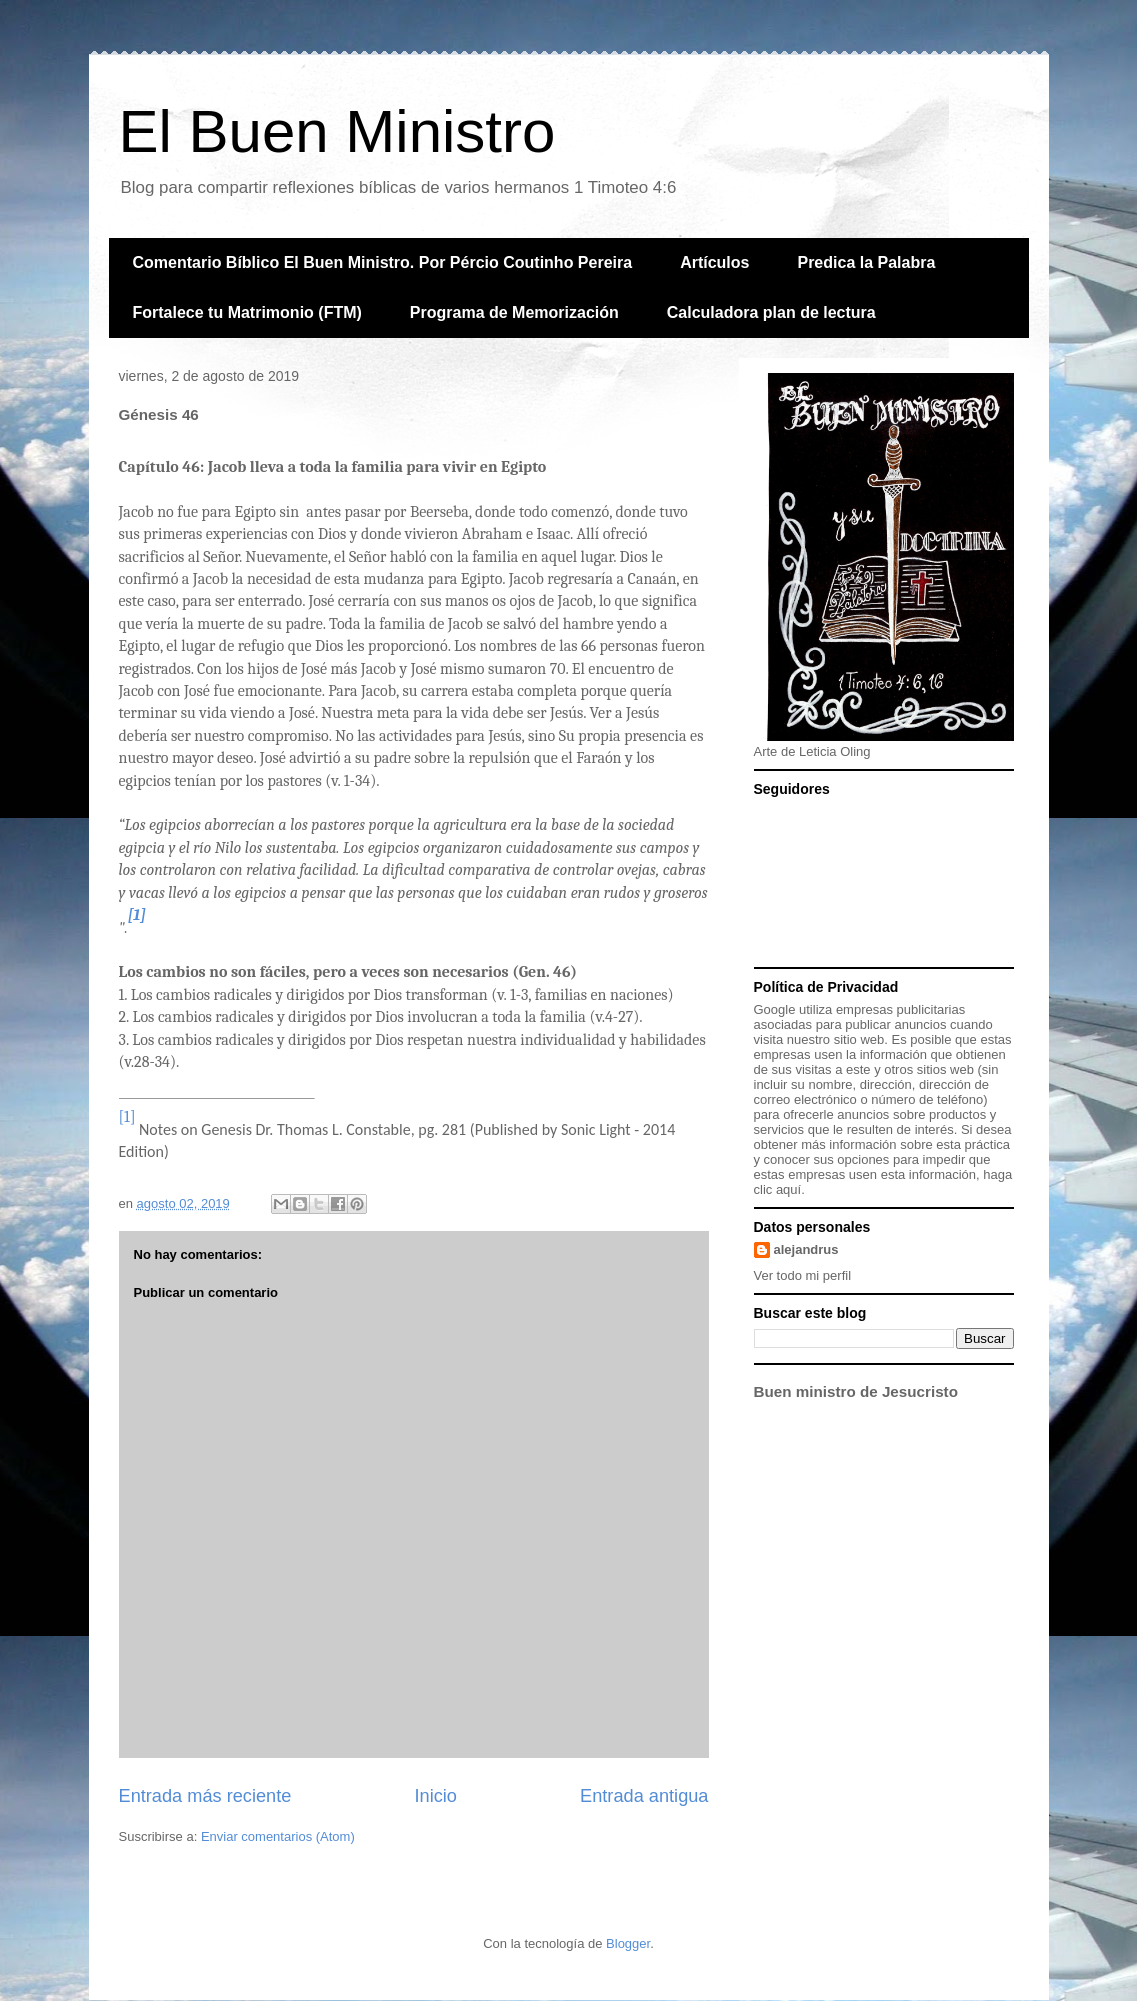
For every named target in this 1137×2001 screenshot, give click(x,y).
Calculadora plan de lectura (771, 312)
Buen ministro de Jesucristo (856, 1391)
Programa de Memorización (514, 312)
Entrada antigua (644, 1796)
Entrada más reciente (205, 1796)
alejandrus (806, 1249)
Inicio (435, 1796)
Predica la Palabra (866, 262)
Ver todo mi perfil (803, 1275)
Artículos (714, 262)
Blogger (628, 1943)
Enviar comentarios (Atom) (278, 1836)
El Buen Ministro (337, 131)
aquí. (790, 1189)
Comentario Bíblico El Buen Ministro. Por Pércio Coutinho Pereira (383, 262)
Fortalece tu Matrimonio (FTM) (247, 312)
